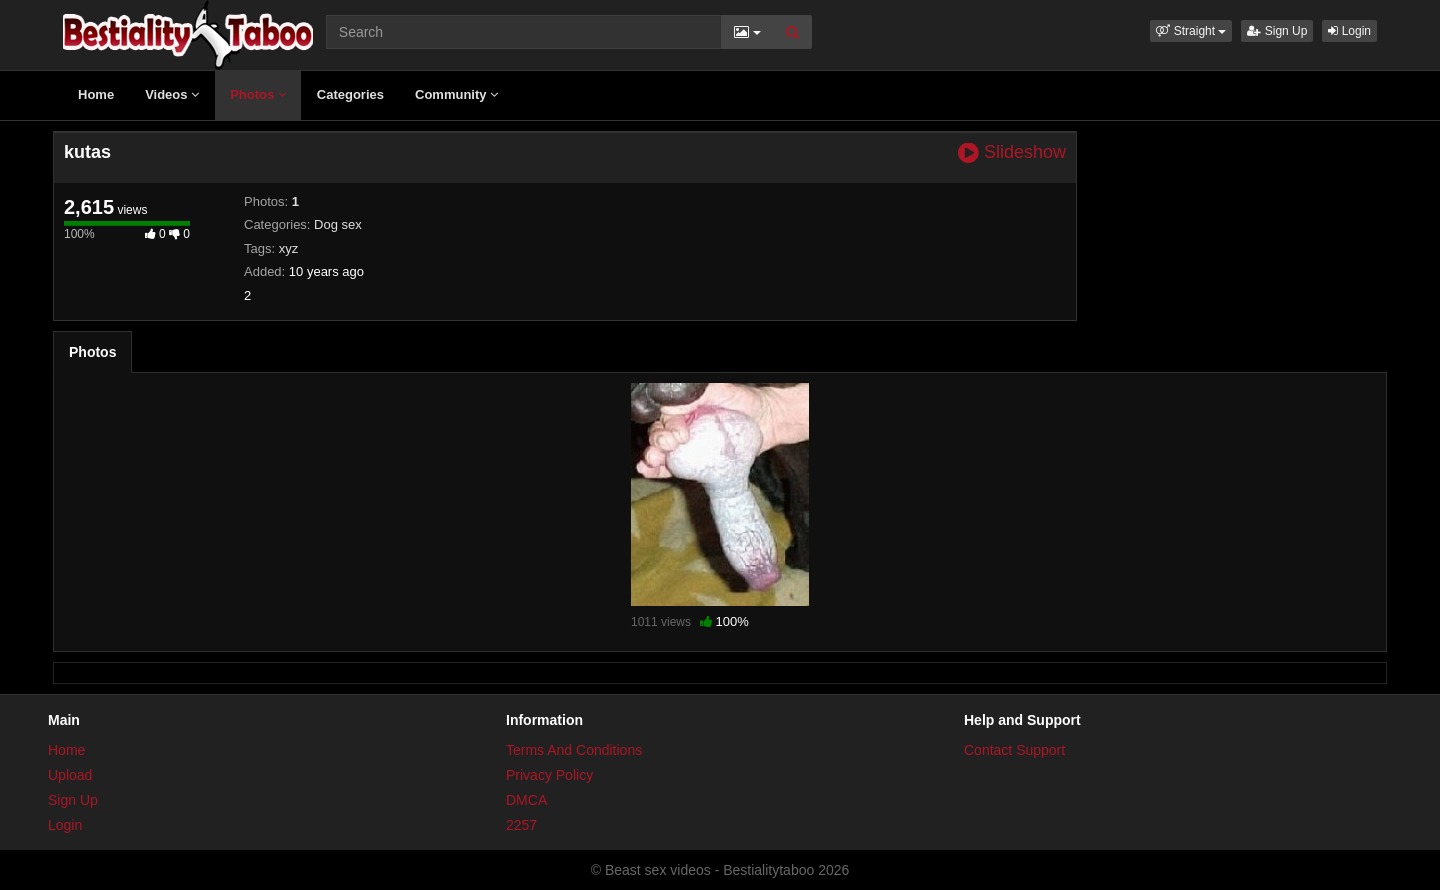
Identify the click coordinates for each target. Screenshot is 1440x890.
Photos (258, 94)
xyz (289, 248)
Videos (172, 94)
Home (96, 94)
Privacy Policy (549, 775)
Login (1349, 31)
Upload (70, 775)
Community (456, 94)
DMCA (526, 800)
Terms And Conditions (574, 750)
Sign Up (1277, 31)
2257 (521, 825)
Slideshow (1012, 152)
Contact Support (1014, 750)
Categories (350, 94)
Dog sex (338, 224)
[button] (1191, 31)
